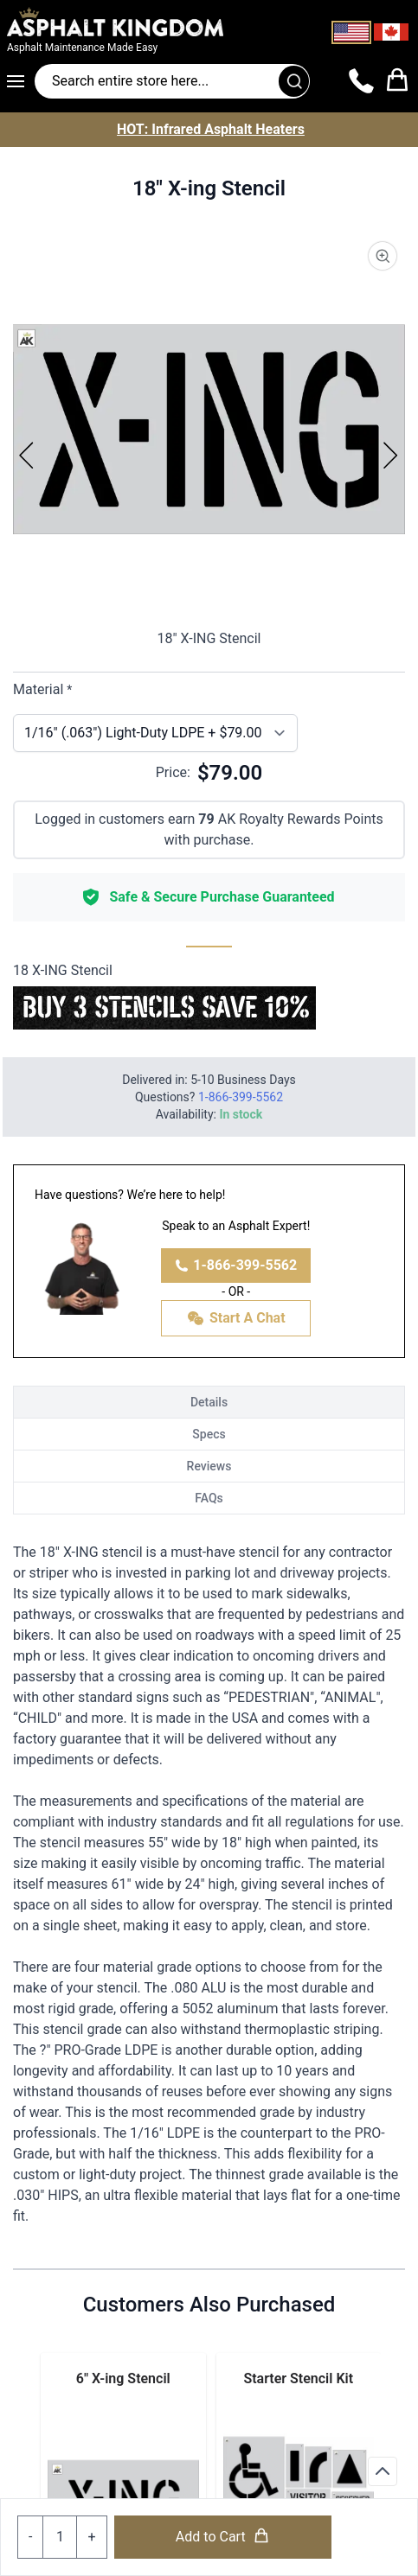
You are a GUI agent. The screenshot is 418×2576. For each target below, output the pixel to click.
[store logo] (141, 21)
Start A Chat (236, 1318)
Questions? (209, 1097)
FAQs (209, 1498)
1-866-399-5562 (236, 1265)
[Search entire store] (172, 81)
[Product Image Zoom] (382, 256)
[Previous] (27, 455)
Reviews (209, 1466)
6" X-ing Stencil (123, 2378)
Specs (208, 1434)
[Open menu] (21, 81)
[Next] (391, 455)
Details (209, 1402)
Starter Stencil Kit (298, 2378)
